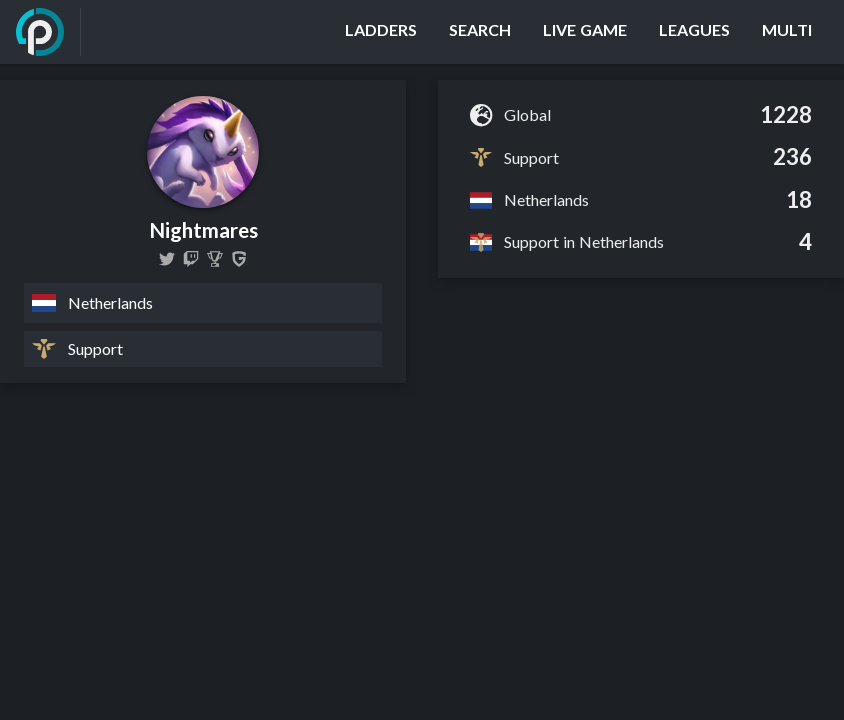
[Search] (480, 32)
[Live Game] (585, 32)
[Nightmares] (215, 259)
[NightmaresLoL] (167, 259)
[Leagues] (694, 32)
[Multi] (787, 32)
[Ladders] (381, 32)
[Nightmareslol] (191, 259)
